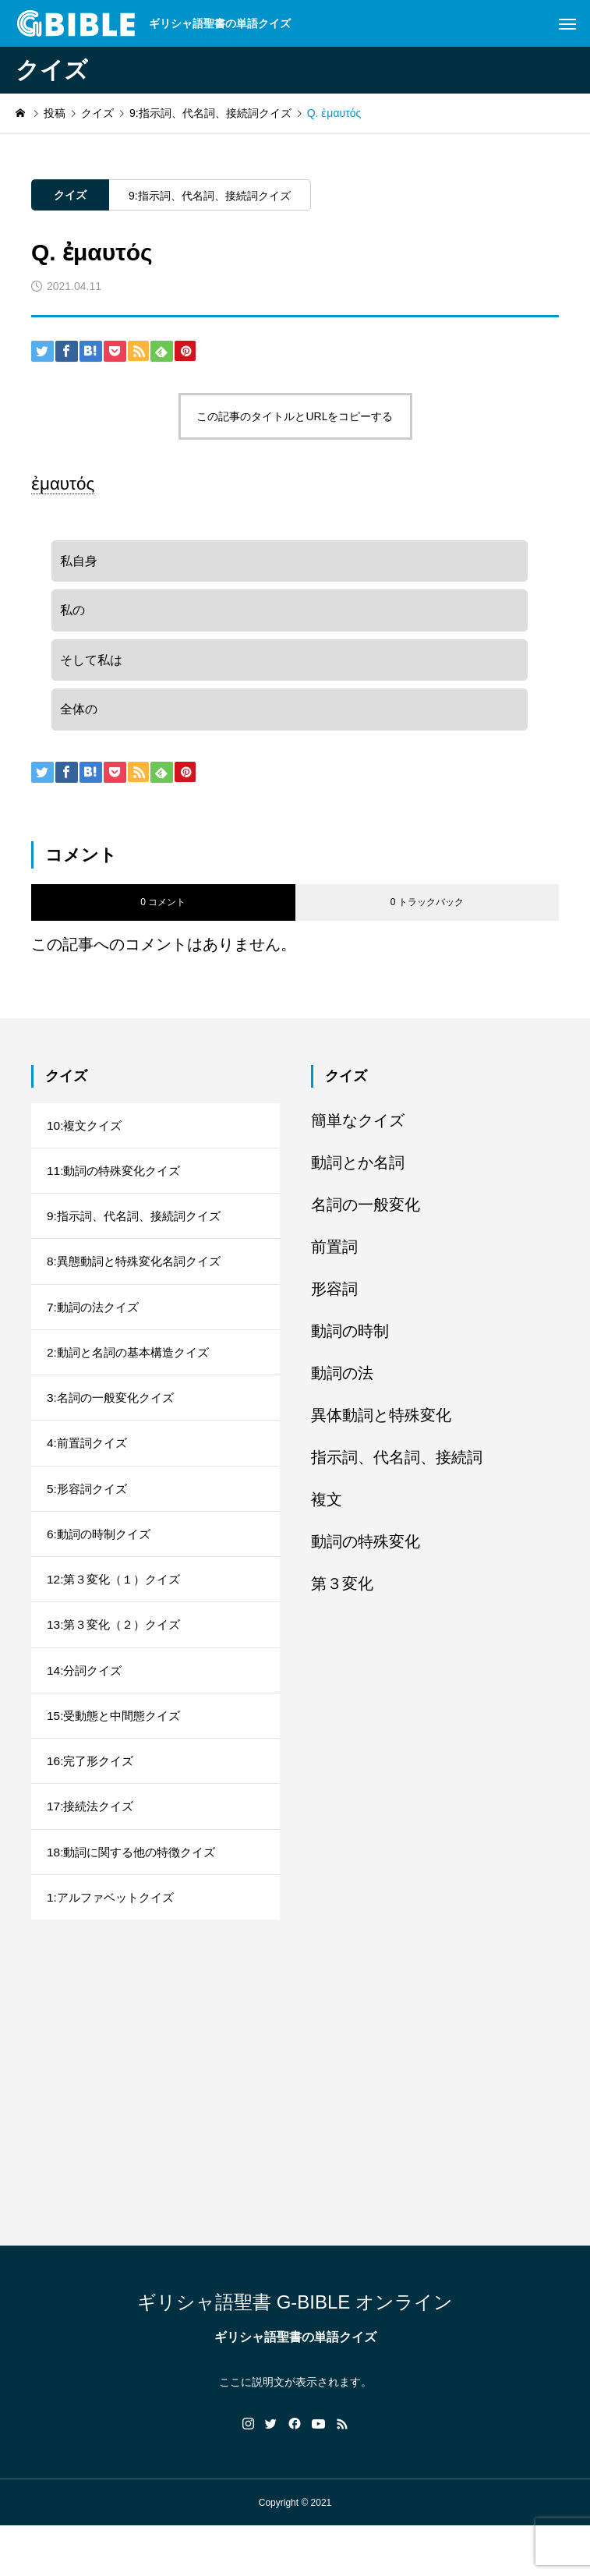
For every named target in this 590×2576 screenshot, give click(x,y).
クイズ (70, 195)
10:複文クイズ (86, 1137)
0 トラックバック (427, 913)
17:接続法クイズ (93, 1850)
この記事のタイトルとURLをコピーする (294, 416)
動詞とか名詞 (358, 1173)
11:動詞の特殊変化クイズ (118, 1184)
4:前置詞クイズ (89, 1470)
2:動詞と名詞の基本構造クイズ (133, 1375)
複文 (326, 1510)
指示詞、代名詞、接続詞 (396, 1468)
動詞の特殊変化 (365, 1552)
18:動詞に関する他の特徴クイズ (136, 1898)
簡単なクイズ (358, 1131)
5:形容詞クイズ (89, 1517)
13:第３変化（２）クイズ (118, 1660)
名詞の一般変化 (365, 1215)
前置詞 (334, 1257)
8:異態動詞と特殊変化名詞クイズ (139, 1279)
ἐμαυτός (62, 484)
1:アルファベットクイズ (114, 1945)
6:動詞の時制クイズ (102, 1565)
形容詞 (334, 1299)
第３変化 (342, 1594)
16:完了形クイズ (93, 1803)
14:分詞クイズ (86, 1707)
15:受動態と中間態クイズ (118, 1755)
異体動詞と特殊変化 (381, 1426)
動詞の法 (342, 1383)
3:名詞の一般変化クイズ (114, 1422)
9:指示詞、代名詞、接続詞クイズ (210, 195)
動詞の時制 (350, 1341)
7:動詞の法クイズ (95, 1327)
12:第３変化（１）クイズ (118, 1612)
